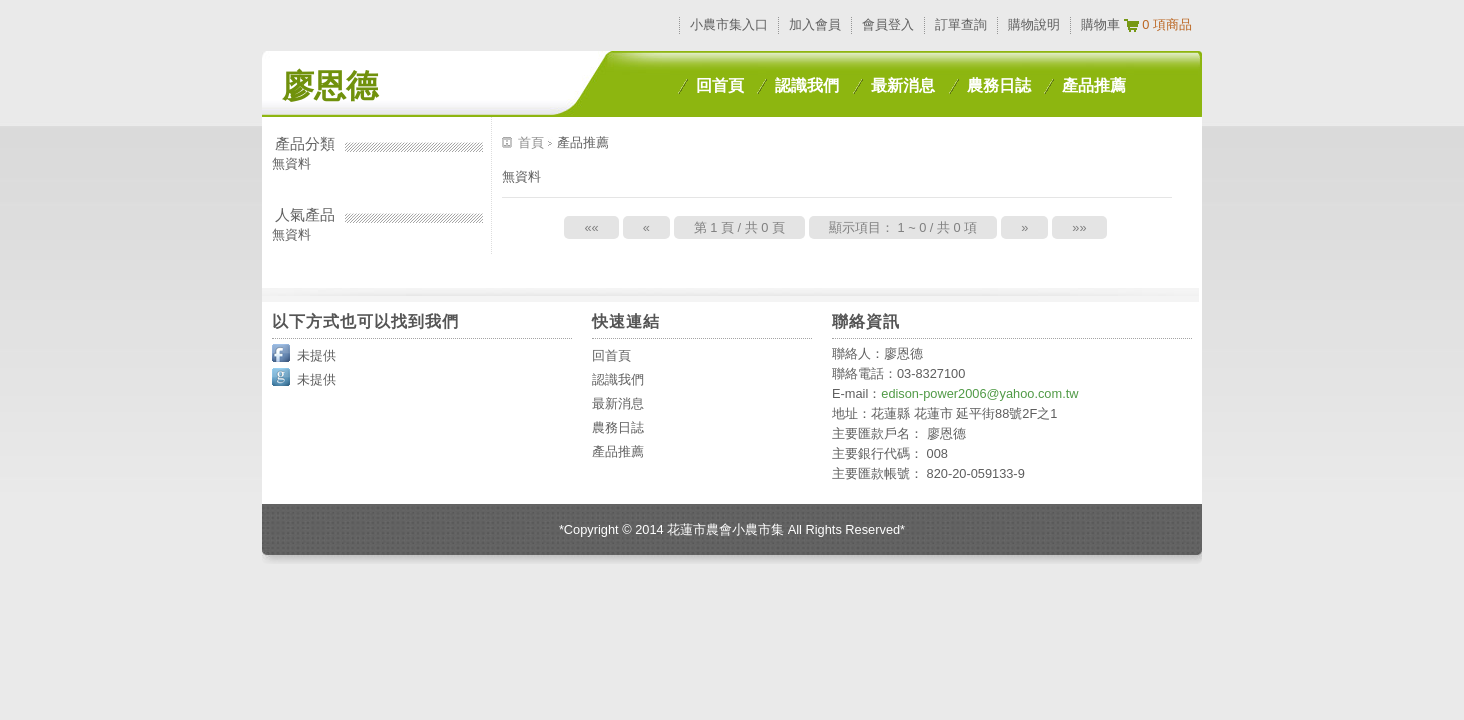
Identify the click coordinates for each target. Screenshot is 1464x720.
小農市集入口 (729, 24)
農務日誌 (999, 85)
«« (591, 227)
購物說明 (1034, 24)
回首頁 (720, 85)
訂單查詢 (961, 24)
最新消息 (903, 85)
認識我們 (807, 85)
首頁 (533, 142)
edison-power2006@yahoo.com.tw (979, 393)
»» (1079, 227)
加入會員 (815, 24)
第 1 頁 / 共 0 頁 (739, 227)
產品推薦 (1094, 85)
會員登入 (888, 24)
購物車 (1100, 24)
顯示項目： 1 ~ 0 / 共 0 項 (903, 227)
